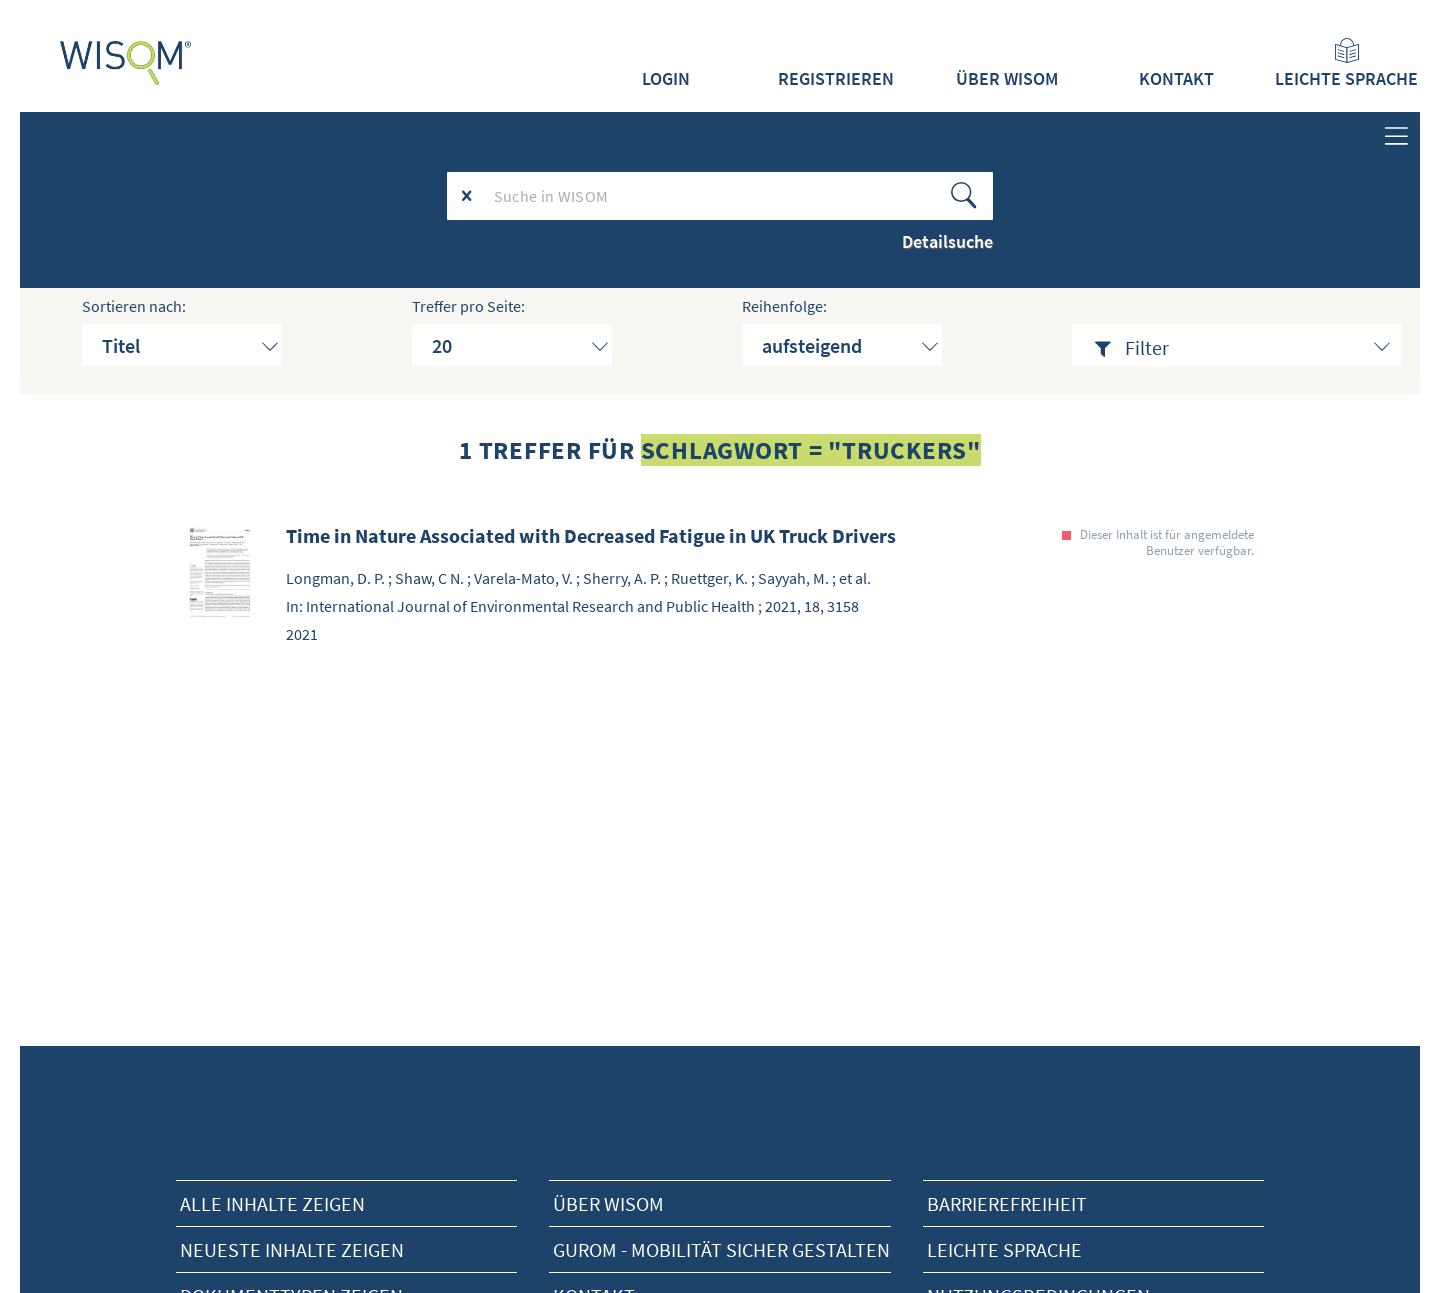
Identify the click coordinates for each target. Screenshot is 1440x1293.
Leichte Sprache (1346, 64)
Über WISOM (1007, 79)
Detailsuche (947, 241)
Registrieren (836, 79)
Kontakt (1176, 79)
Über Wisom (608, 1203)
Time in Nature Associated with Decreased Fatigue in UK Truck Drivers (591, 535)
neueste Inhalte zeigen (292, 1249)
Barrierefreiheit (1007, 1203)
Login (666, 79)
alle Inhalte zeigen (272, 1203)
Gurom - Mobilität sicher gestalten (721, 1249)
